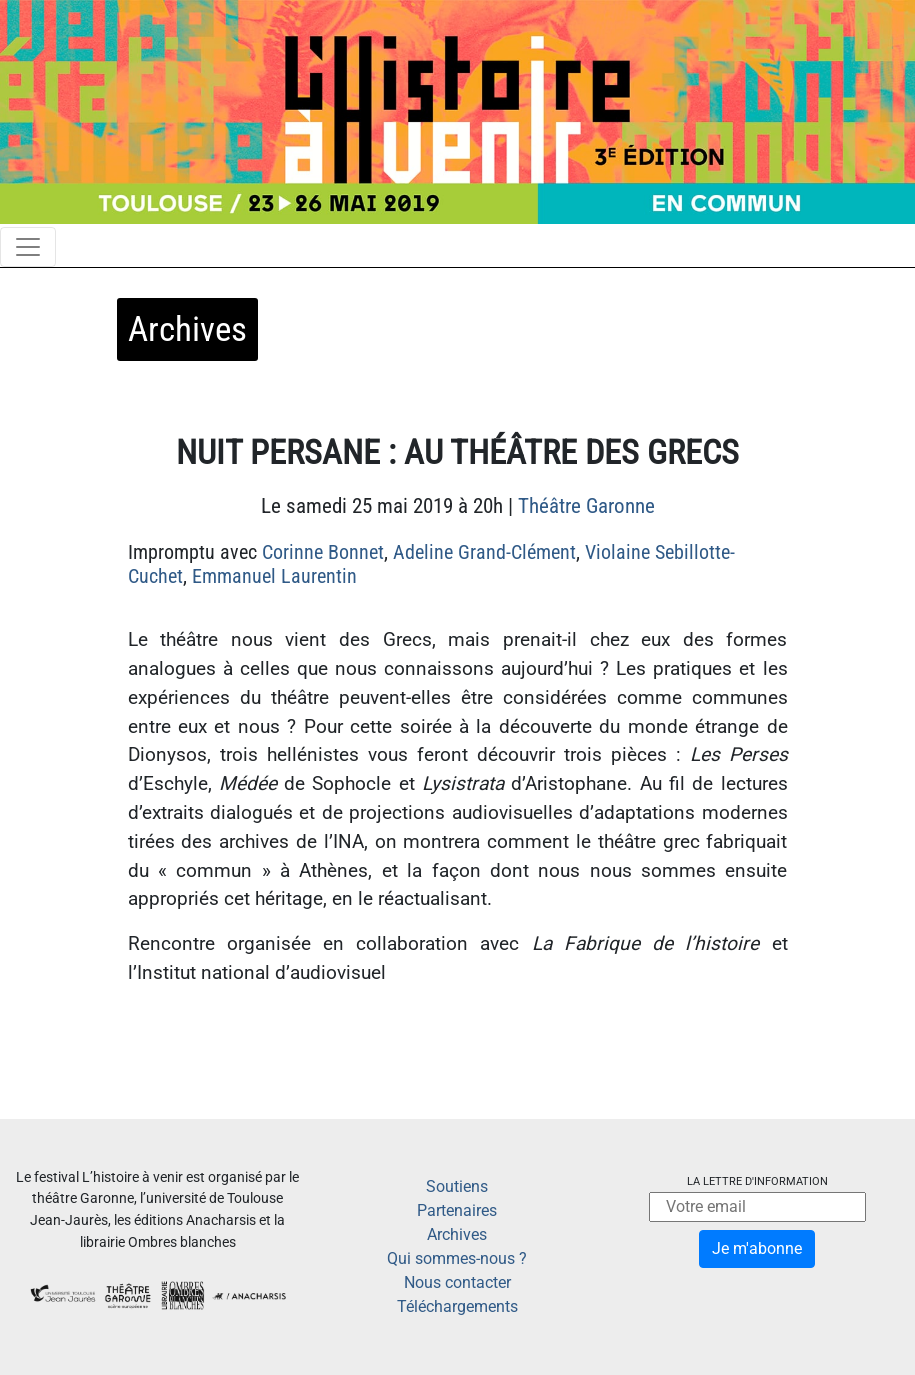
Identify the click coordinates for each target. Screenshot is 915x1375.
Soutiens (457, 1186)
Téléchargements (457, 1306)
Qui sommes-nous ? (457, 1258)
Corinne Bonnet (323, 552)
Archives (457, 1234)
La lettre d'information (757, 1181)
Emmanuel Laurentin (274, 576)
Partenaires (457, 1210)
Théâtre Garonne (586, 506)
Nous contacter (457, 1282)
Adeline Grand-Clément (484, 552)
